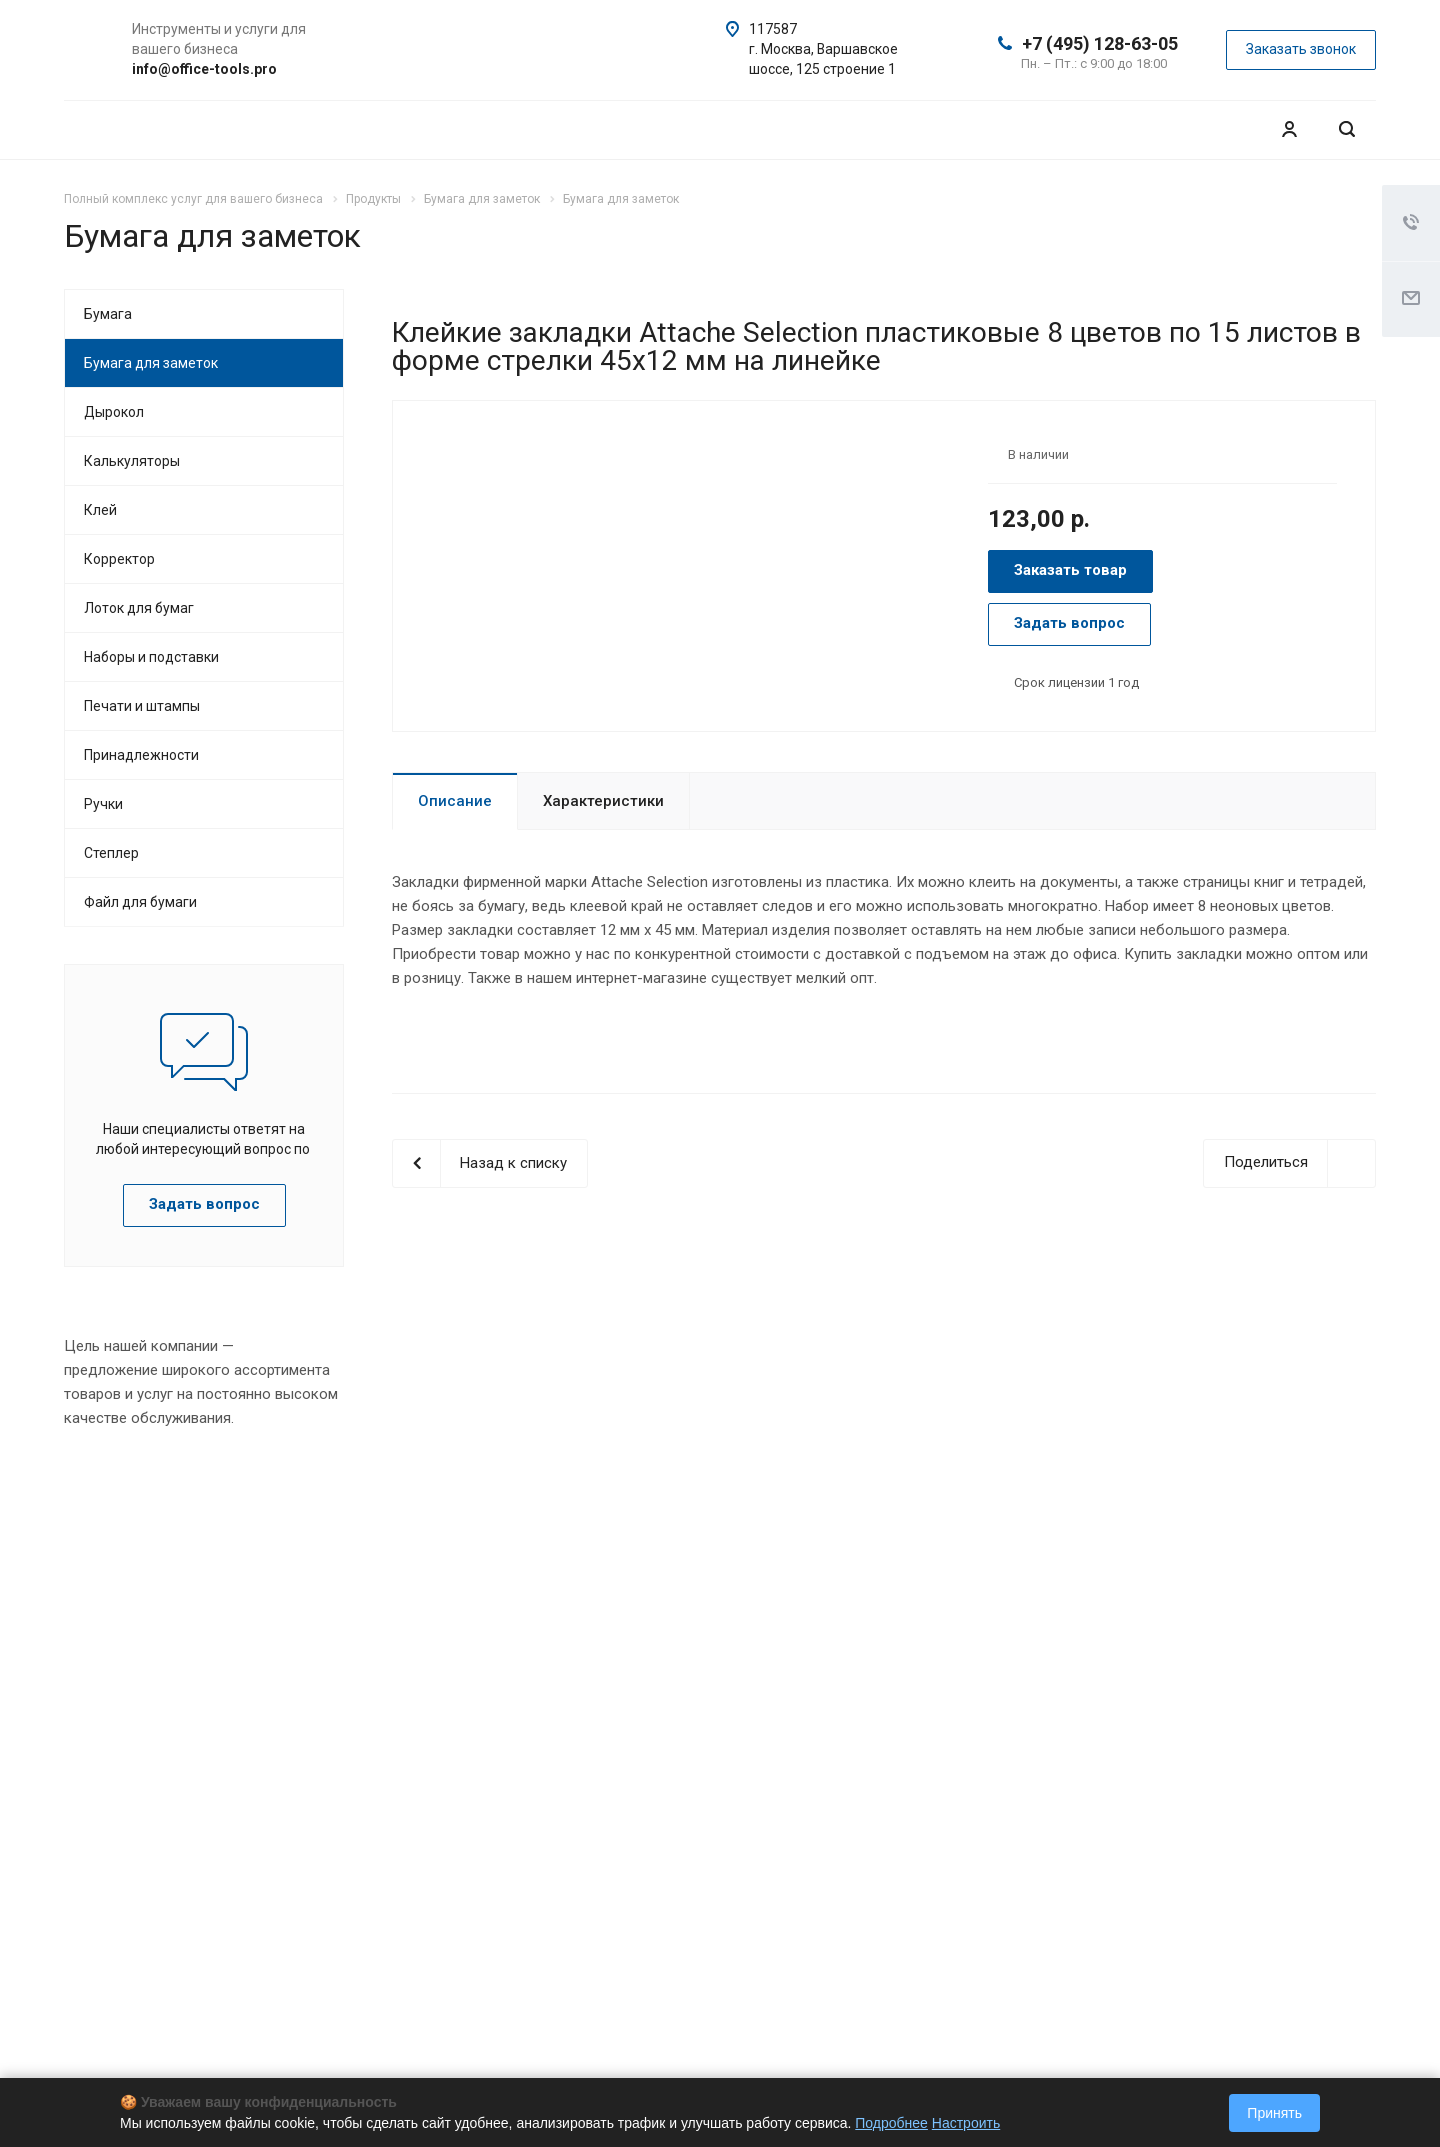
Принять (1274, 2113)
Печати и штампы (142, 706)
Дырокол (114, 412)
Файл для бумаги (140, 902)
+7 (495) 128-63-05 (1100, 43)
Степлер (111, 853)
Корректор (119, 559)
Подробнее (891, 2123)
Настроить (966, 2123)
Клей (100, 510)
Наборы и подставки (151, 657)
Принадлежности (141, 755)
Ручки (103, 804)
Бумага (108, 314)
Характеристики (603, 801)
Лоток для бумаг (139, 608)
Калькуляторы (132, 461)
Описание (455, 801)
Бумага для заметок (151, 363)
